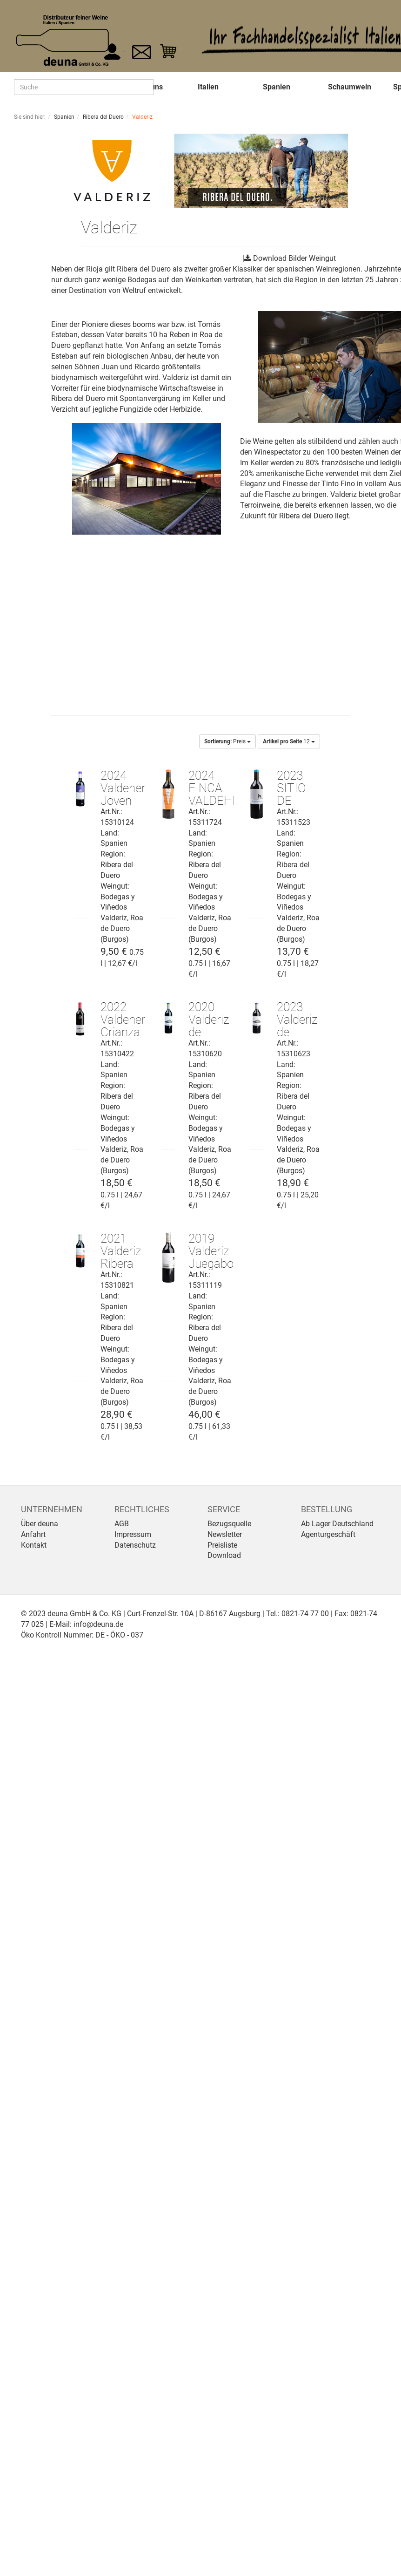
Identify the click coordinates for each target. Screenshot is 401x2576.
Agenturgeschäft (328, 1534)
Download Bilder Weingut (294, 258)
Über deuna (39, 1523)
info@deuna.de (98, 1624)
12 (289, 741)
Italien (208, 86)
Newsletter (224, 1534)
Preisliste (222, 1545)
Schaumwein (349, 86)
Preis (227, 741)
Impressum (132, 1534)
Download (224, 1555)
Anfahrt (33, 1534)
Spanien (276, 86)
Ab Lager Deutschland (337, 1523)
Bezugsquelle (229, 1523)
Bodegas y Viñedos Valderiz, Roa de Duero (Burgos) (121, 918)
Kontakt (34, 1545)
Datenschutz (135, 1545)
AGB (121, 1523)
